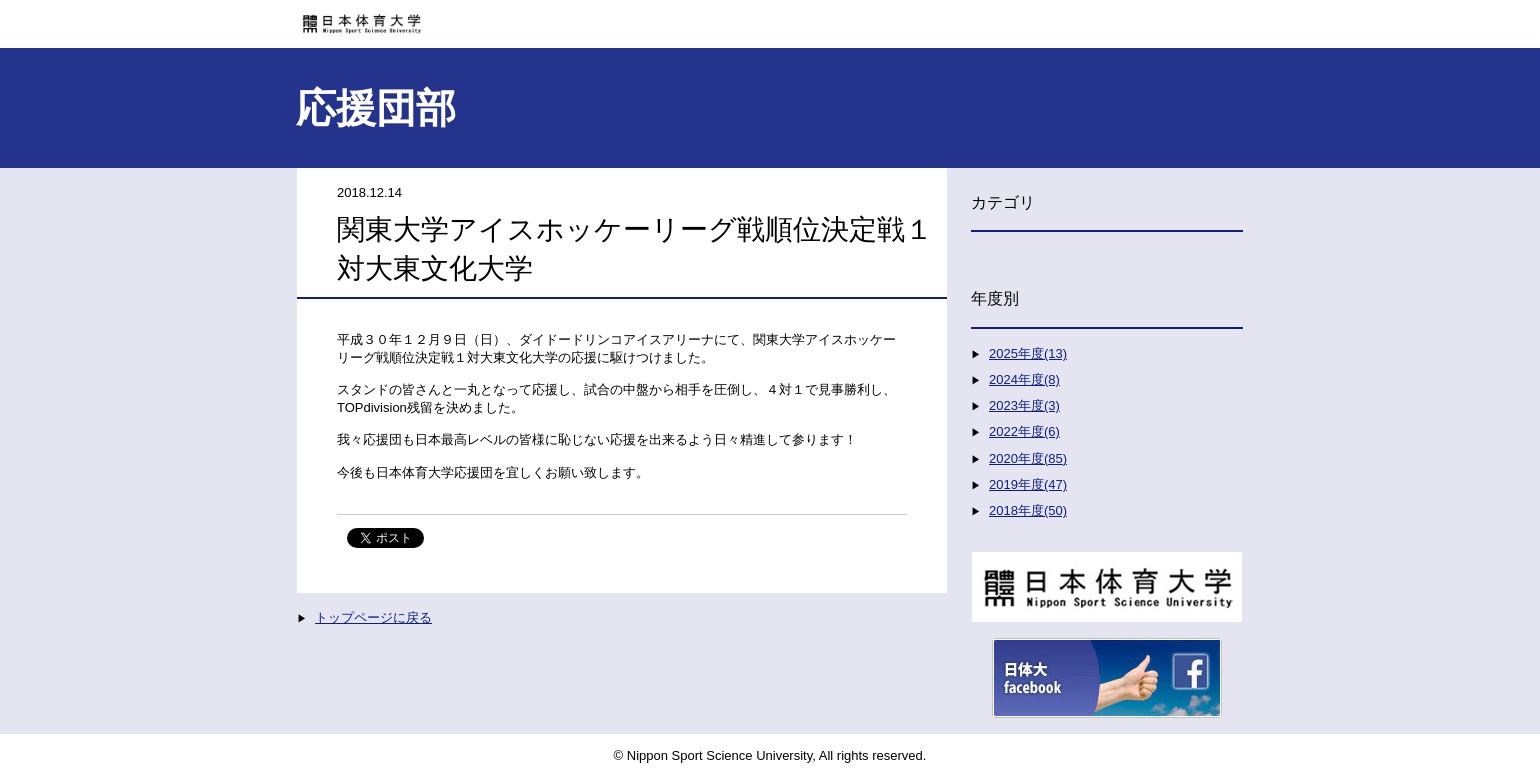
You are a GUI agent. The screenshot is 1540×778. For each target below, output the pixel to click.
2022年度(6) (1024, 431)
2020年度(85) (1028, 458)
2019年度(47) (1028, 484)
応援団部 (376, 108)
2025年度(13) (1028, 353)
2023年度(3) (1024, 405)
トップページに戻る (373, 617)
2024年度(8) (1024, 379)
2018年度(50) (1028, 510)
